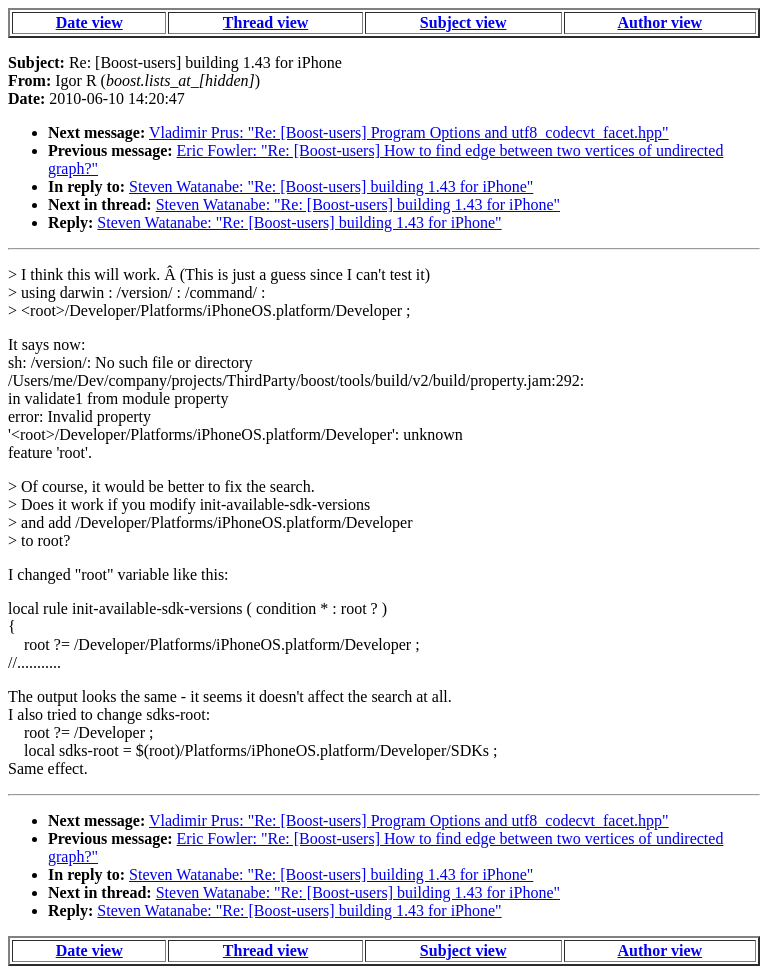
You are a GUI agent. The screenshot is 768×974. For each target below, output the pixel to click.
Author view (660, 22)
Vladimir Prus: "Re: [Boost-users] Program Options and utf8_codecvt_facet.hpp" (409, 132)
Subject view (463, 22)
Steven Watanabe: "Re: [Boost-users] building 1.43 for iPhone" (331, 186)
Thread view (265, 22)
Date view (89, 22)
